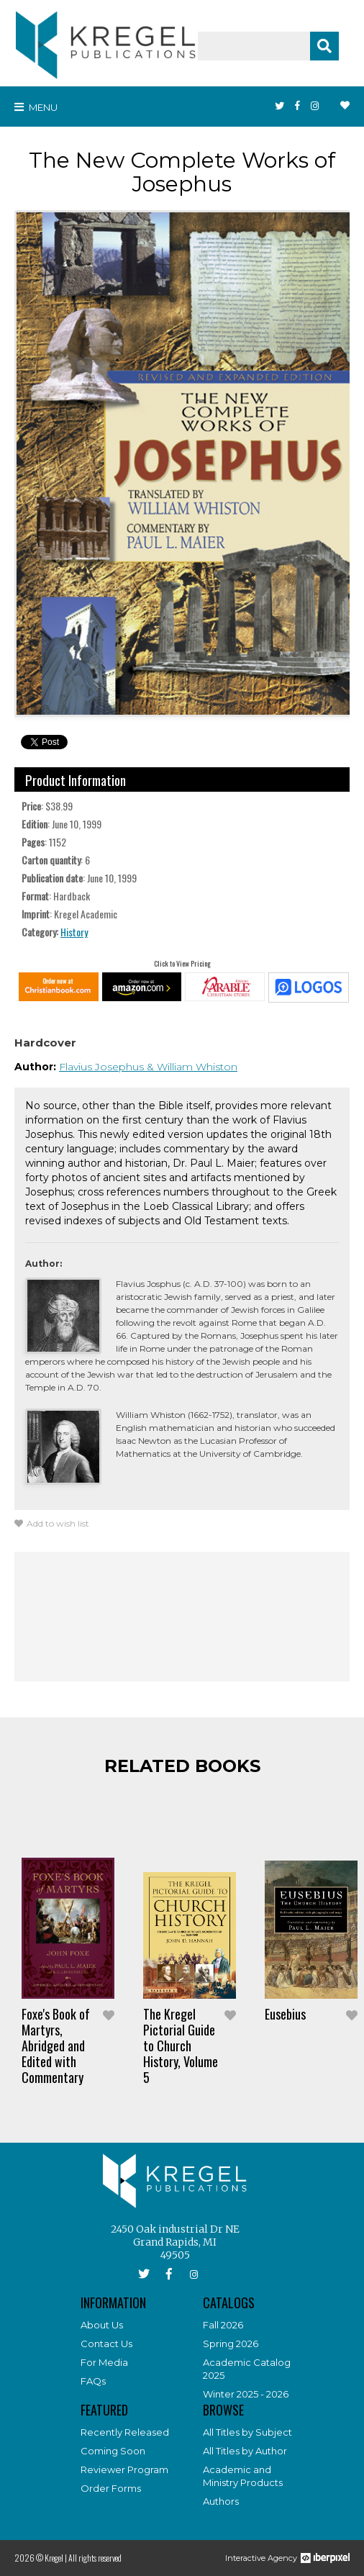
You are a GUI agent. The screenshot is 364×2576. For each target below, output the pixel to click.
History (74, 931)
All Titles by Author (245, 2451)
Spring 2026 (230, 2343)
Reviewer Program (124, 2469)
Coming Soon (113, 2451)
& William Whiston (192, 1066)
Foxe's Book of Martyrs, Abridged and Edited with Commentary (56, 2045)
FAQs (93, 2381)
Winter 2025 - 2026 (245, 2394)
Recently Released (125, 2432)
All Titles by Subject (247, 2432)
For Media (104, 2362)
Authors (221, 2501)
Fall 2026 (223, 2325)
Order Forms (111, 2488)
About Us (102, 2325)
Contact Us (106, 2343)
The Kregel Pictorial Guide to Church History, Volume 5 (180, 2045)
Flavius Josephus (103, 1066)
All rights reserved (95, 2558)
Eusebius (285, 2014)
